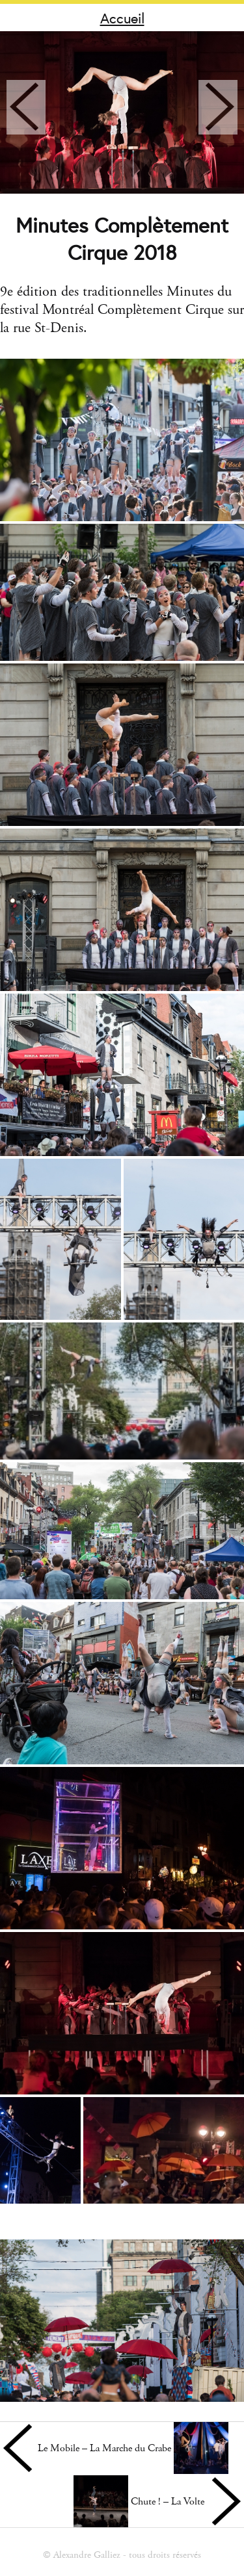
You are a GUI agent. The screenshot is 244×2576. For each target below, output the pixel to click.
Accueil (122, 17)
